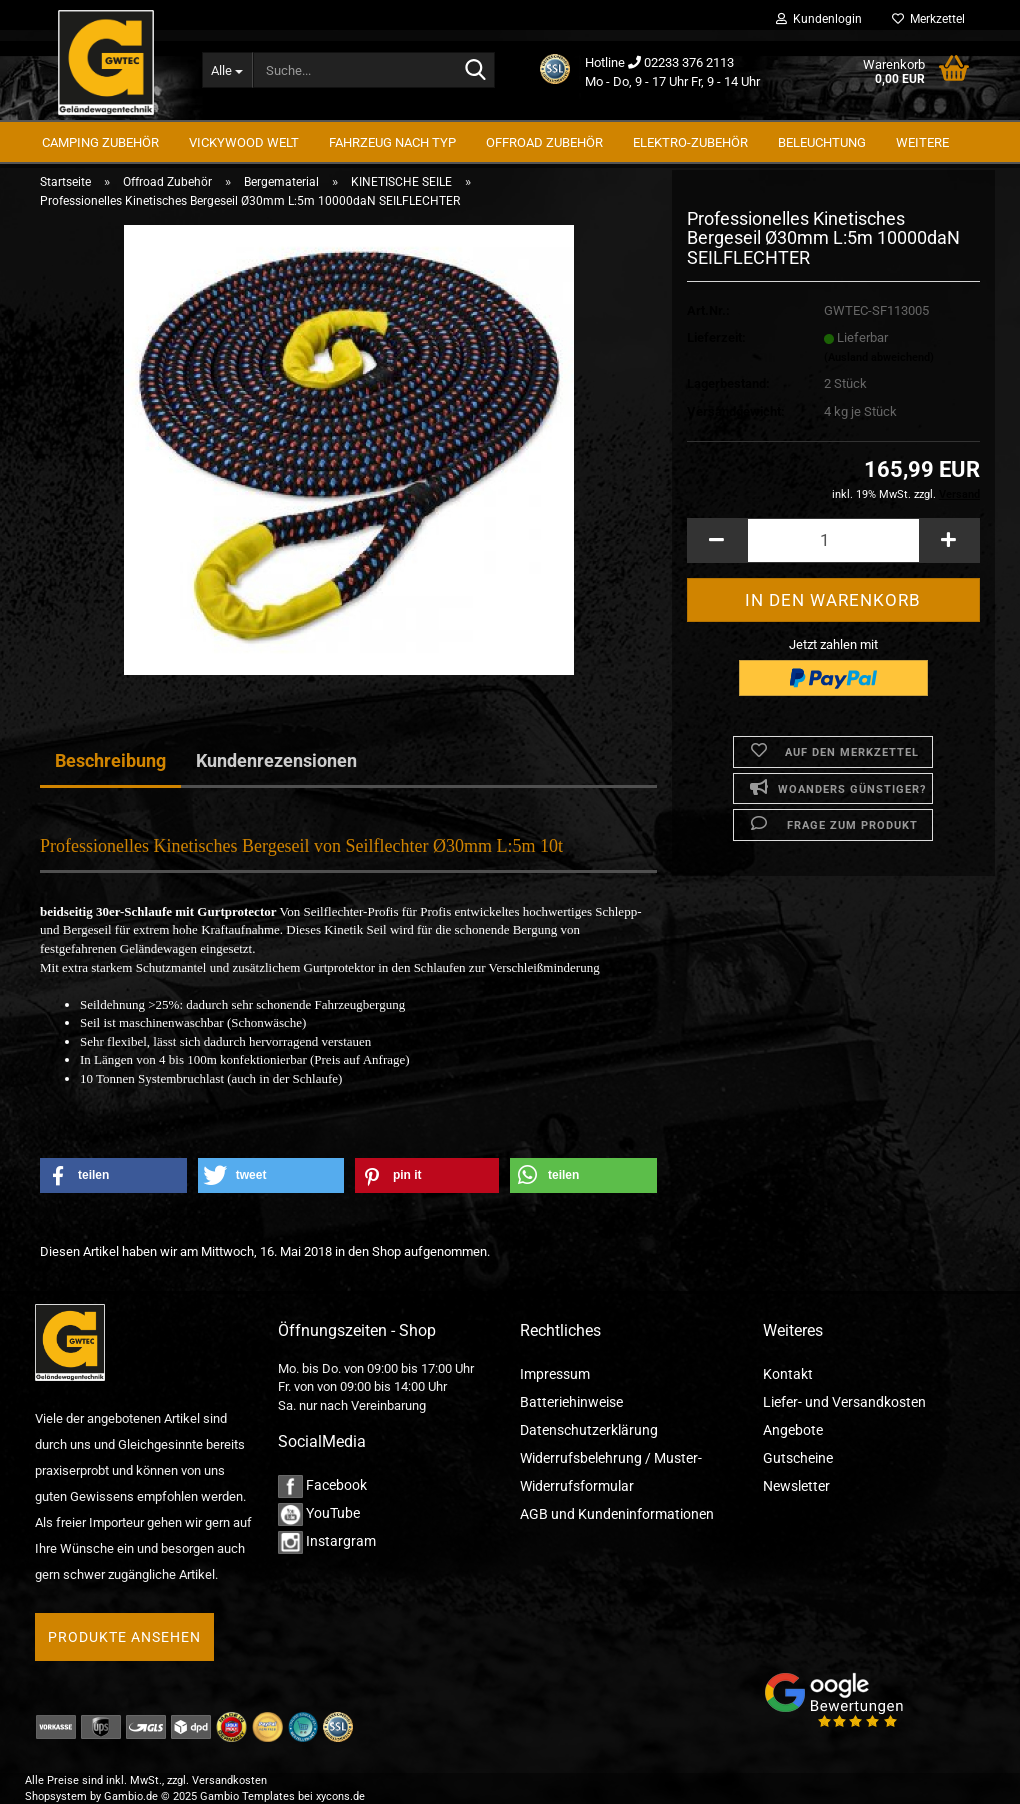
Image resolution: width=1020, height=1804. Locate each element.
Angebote (793, 1430)
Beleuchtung (822, 142)
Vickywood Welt (244, 142)
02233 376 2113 (689, 62)
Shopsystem (56, 1796)
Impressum (555, 1374)
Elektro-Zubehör (690, 142)
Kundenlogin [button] (819, 19)
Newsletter (796, 1486)
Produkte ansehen (124, 1637)
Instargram (327, 1541)
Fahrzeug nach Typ (392, 142)
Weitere (922, 142)
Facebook (322, 1485)
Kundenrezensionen (276, 760)
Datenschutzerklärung (589, 1430)
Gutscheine (798, 1458)
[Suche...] (227, 70)
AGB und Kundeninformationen (617, 1514)
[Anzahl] (833, 553)
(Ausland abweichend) (879, 370)
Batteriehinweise (571, 1402)
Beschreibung (110, 760)
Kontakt (788, 1374)
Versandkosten (229, 1780)
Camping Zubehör (100, 142)
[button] (717, 553)
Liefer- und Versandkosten (844, 1402)
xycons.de (340, 1796)
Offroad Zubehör (544, 142)
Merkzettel (928, 19)
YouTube (319, 1513)
